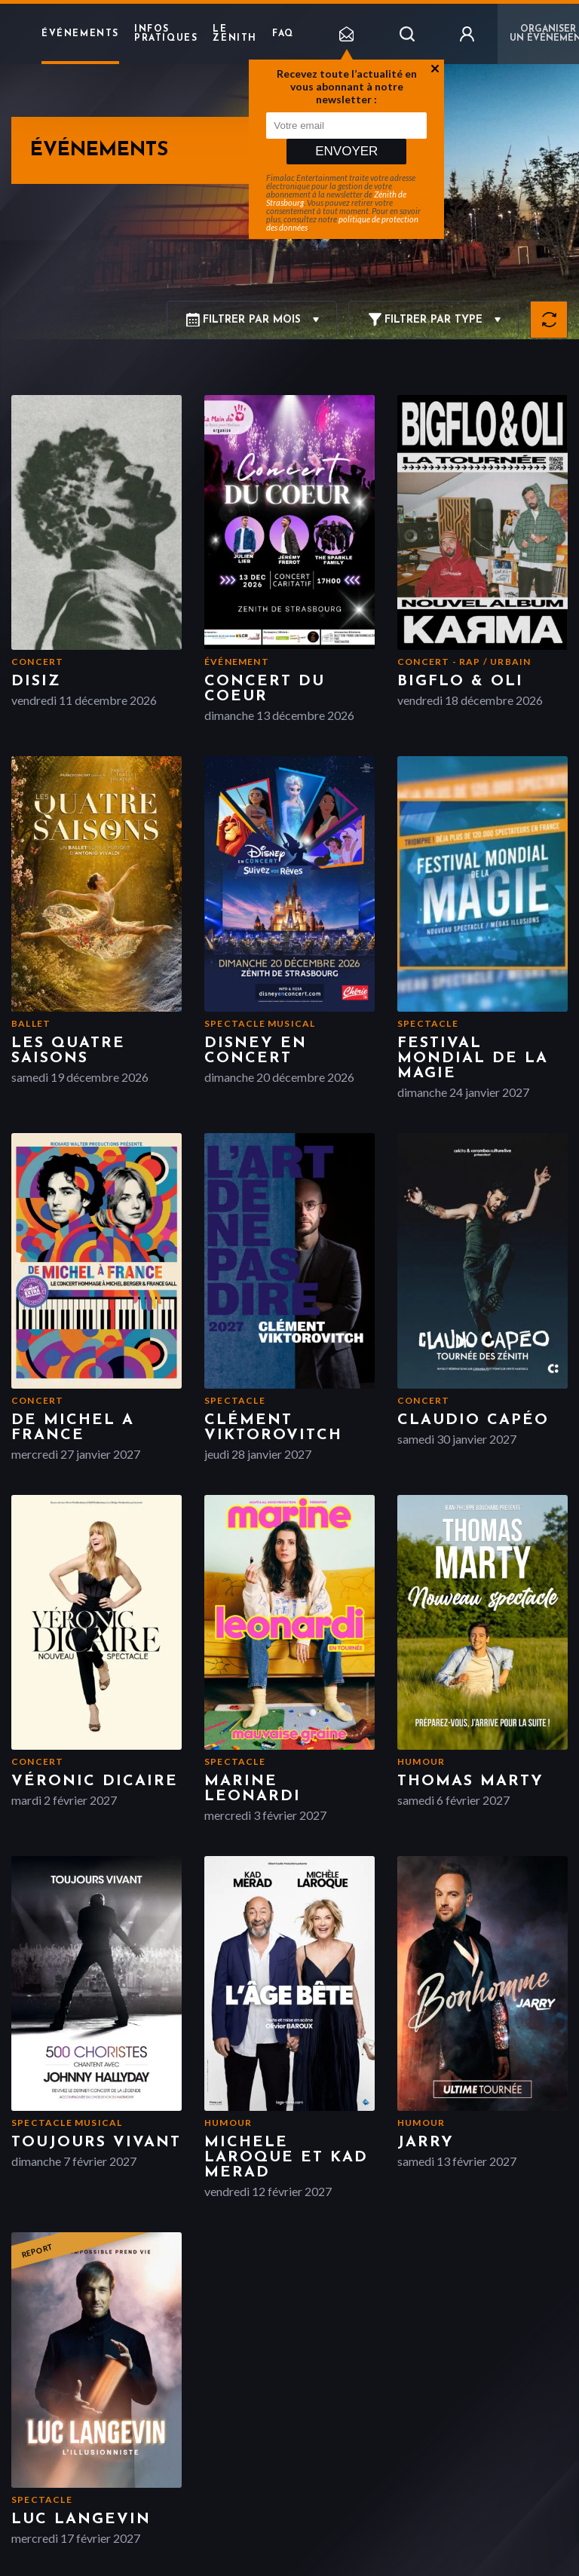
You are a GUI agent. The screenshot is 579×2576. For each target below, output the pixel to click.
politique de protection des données (342, 223)
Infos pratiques (166, 34)
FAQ (283, 33)
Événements (80, 33)
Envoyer (346, 151)
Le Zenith (235, 34)
